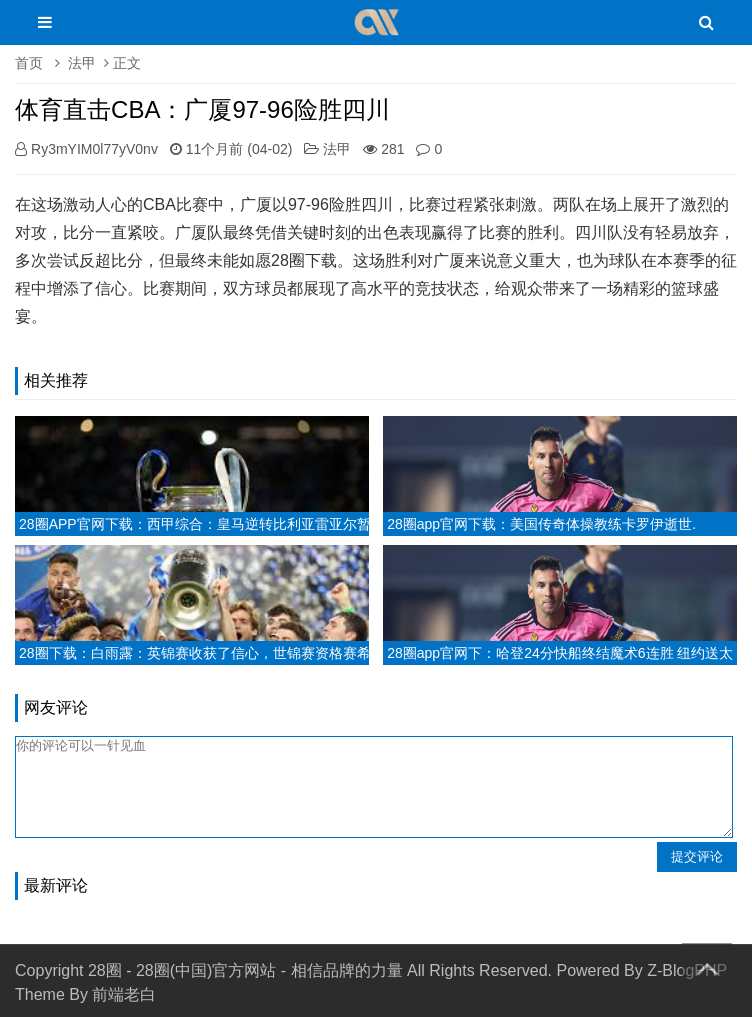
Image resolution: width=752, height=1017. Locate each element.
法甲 (82, 63)
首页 (29, 63)
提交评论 (697, 856)
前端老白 (124, 994)
